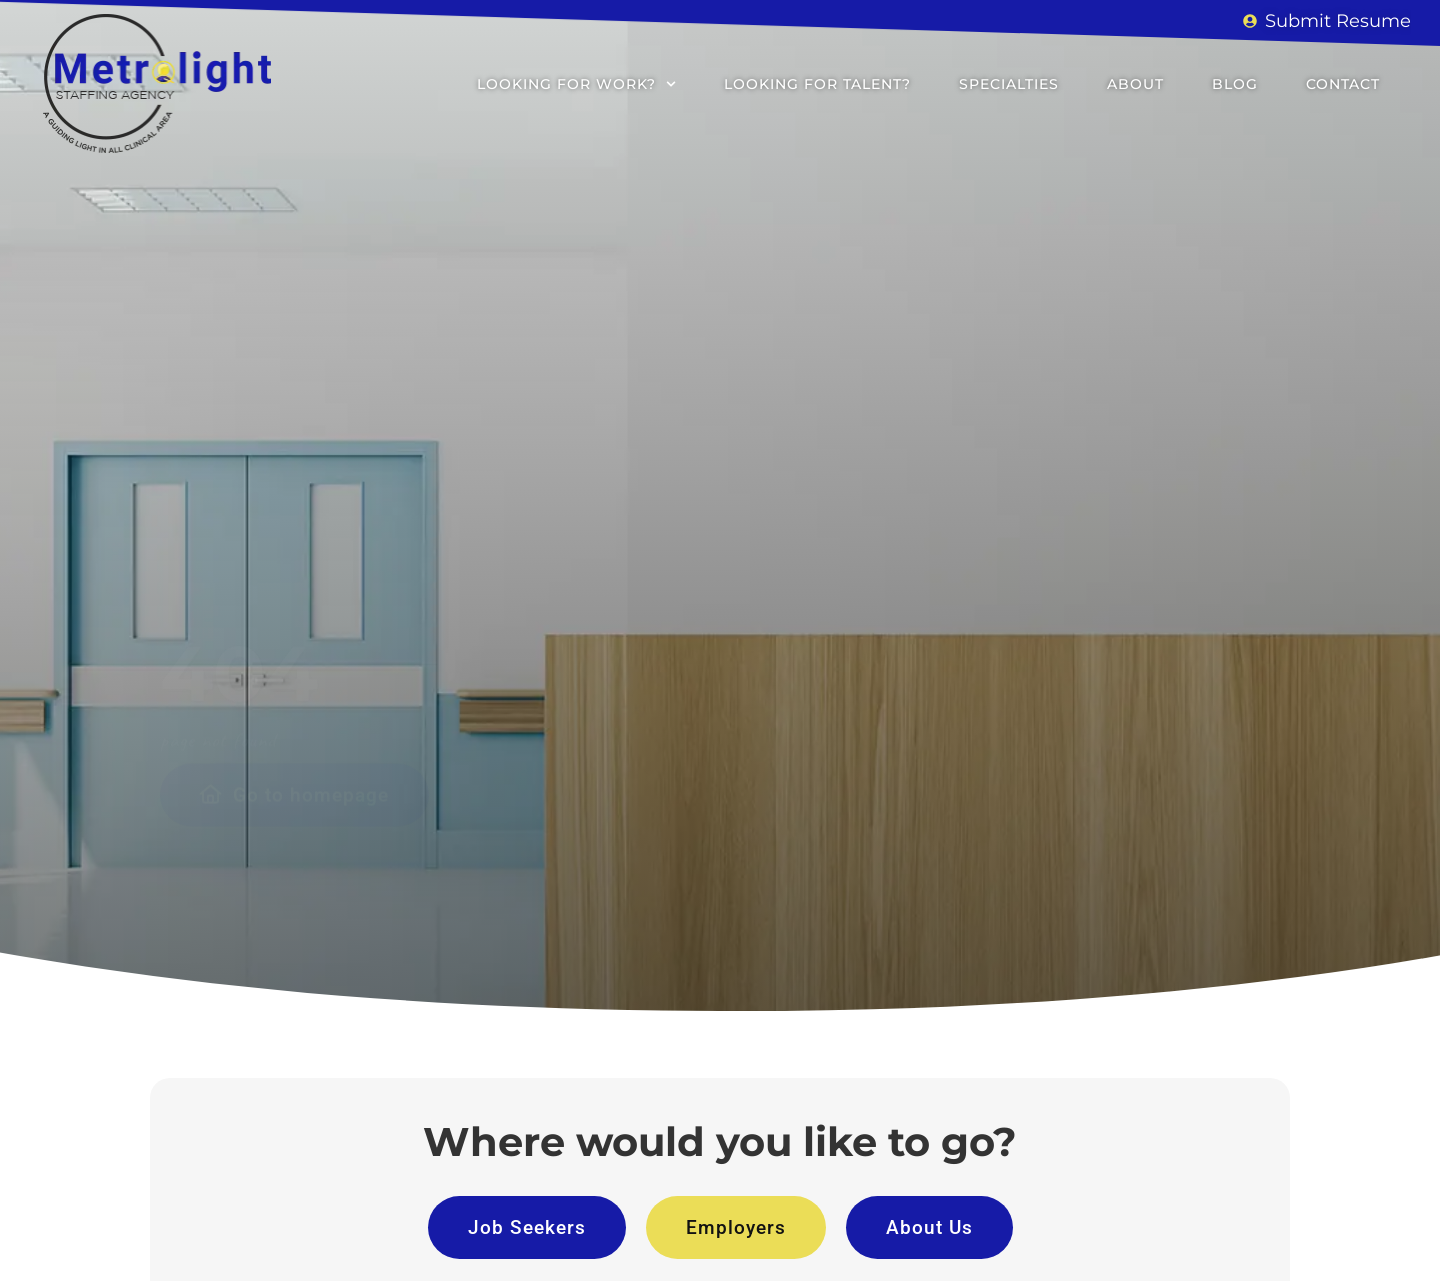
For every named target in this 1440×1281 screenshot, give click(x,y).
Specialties (1009, 84)
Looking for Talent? (817, 84)
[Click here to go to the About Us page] (929, 1227)
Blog (1235, 84)
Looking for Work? (576, 84)
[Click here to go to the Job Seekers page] (527, 1227)
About (1135, 84)
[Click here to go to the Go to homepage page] (294, 618)
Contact (1343, 84)
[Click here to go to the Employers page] (736, 1227)
